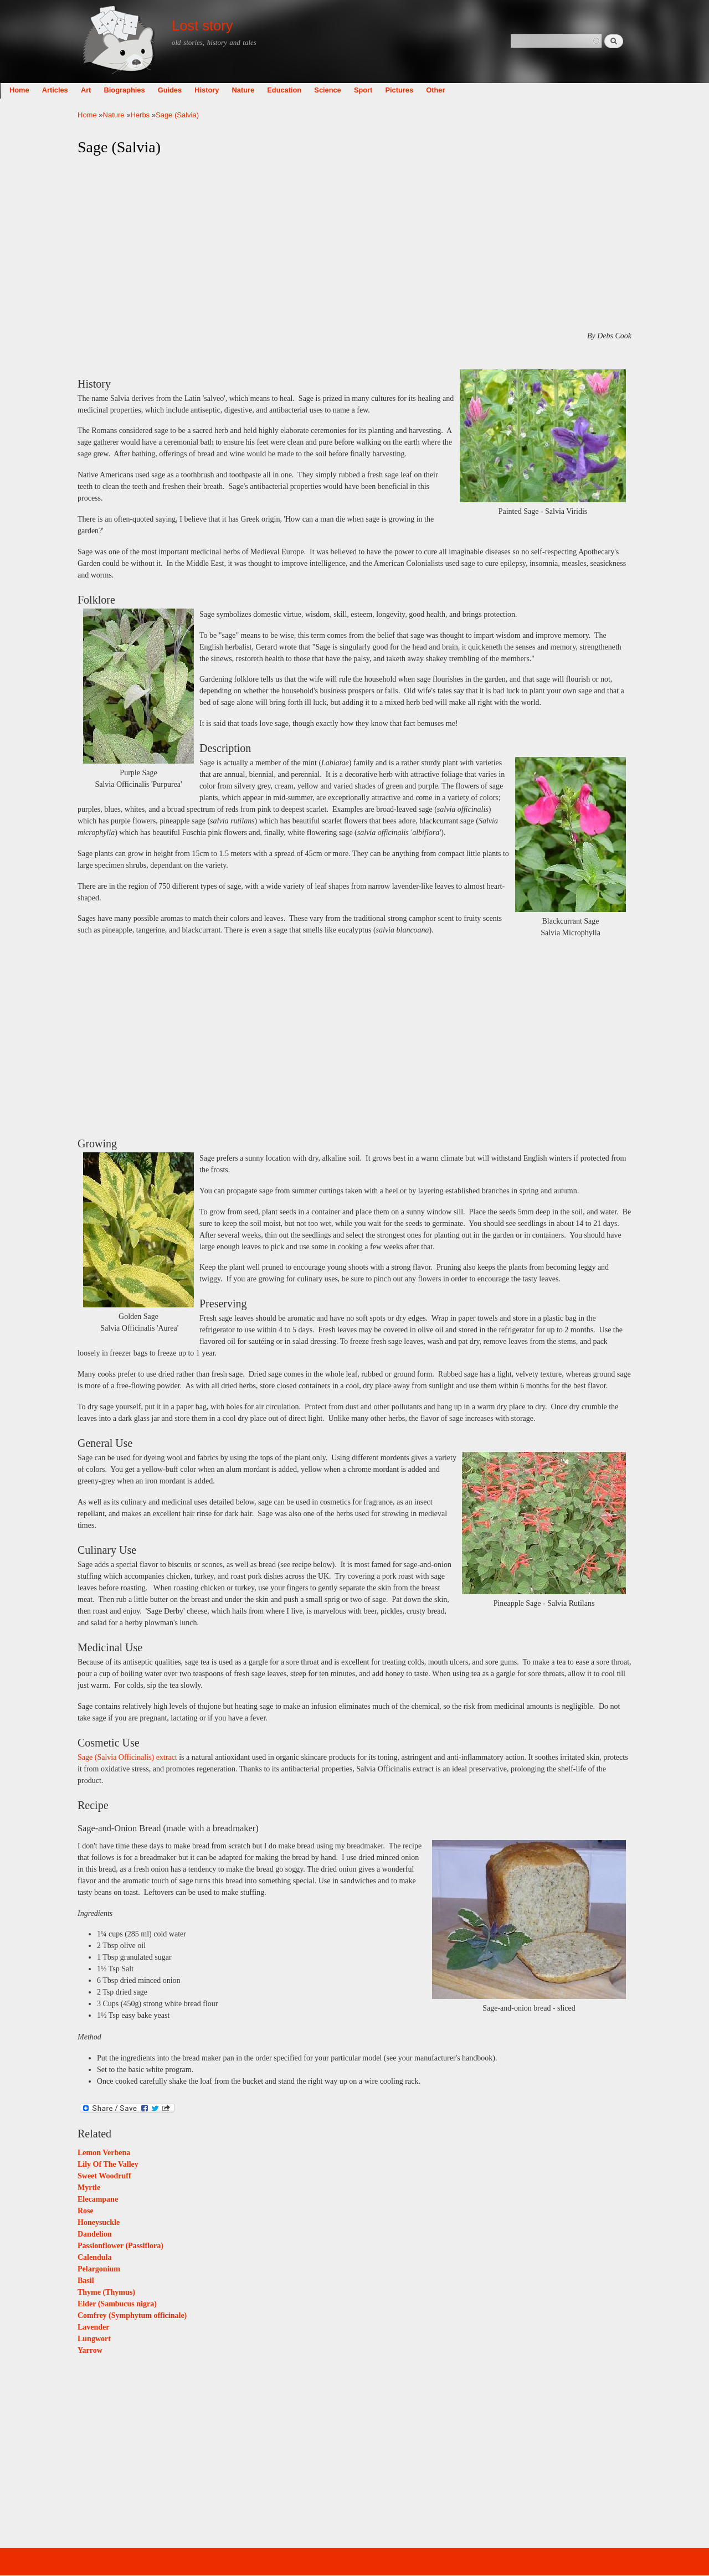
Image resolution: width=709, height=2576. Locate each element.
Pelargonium (99, 2269)
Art (163, 90)
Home (97, 90)
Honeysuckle (99, 2222)
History (284, 90)
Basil (86, 2280)
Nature (321, 90)
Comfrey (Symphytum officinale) (132, 2315)
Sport (440, 90)
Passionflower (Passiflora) (120, 2246)
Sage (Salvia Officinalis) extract (127, 1757)
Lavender (94, 2327)
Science (405, 90)
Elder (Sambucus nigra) (117, 2304)
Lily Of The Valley (108, 2164)
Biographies (202, 90)
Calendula (94, 2257)
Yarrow (90, 2350)
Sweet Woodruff (104, 2176)
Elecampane (98, 2199)
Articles (133, 90)
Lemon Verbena (104, 2153)
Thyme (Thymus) (106, 2292)
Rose (86, 2211)
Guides (247, 90)
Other (513, 90)
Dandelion (94, 2234)
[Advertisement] (354, 243)
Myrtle (89, 2187)
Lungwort (94, 2339)
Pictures (477, 90)
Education (362, 90)
